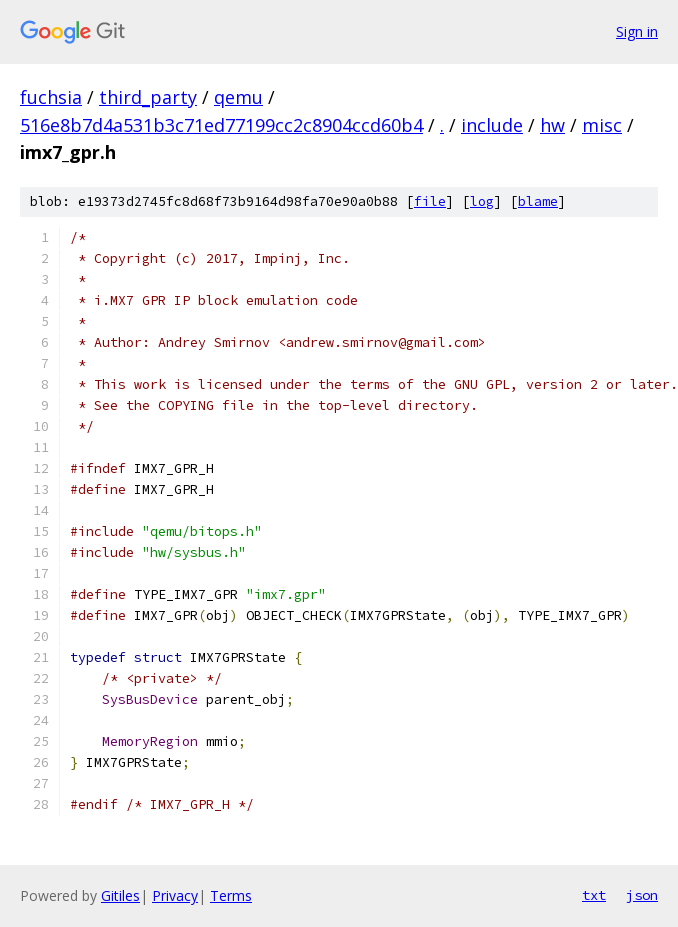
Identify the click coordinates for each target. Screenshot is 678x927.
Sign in (637, 31)
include (492, 125)
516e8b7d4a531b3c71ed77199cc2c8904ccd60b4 (221, 125)
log (482, 201)
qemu (238, 97)
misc (602, 125)
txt (594, 895)
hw (552, 125)
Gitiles (120, 895)
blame (538, 201)
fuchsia (51, 97)
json (642, 895)
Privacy (175, 895)
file (430, 201)
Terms (231, 895)
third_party (148, 97)
